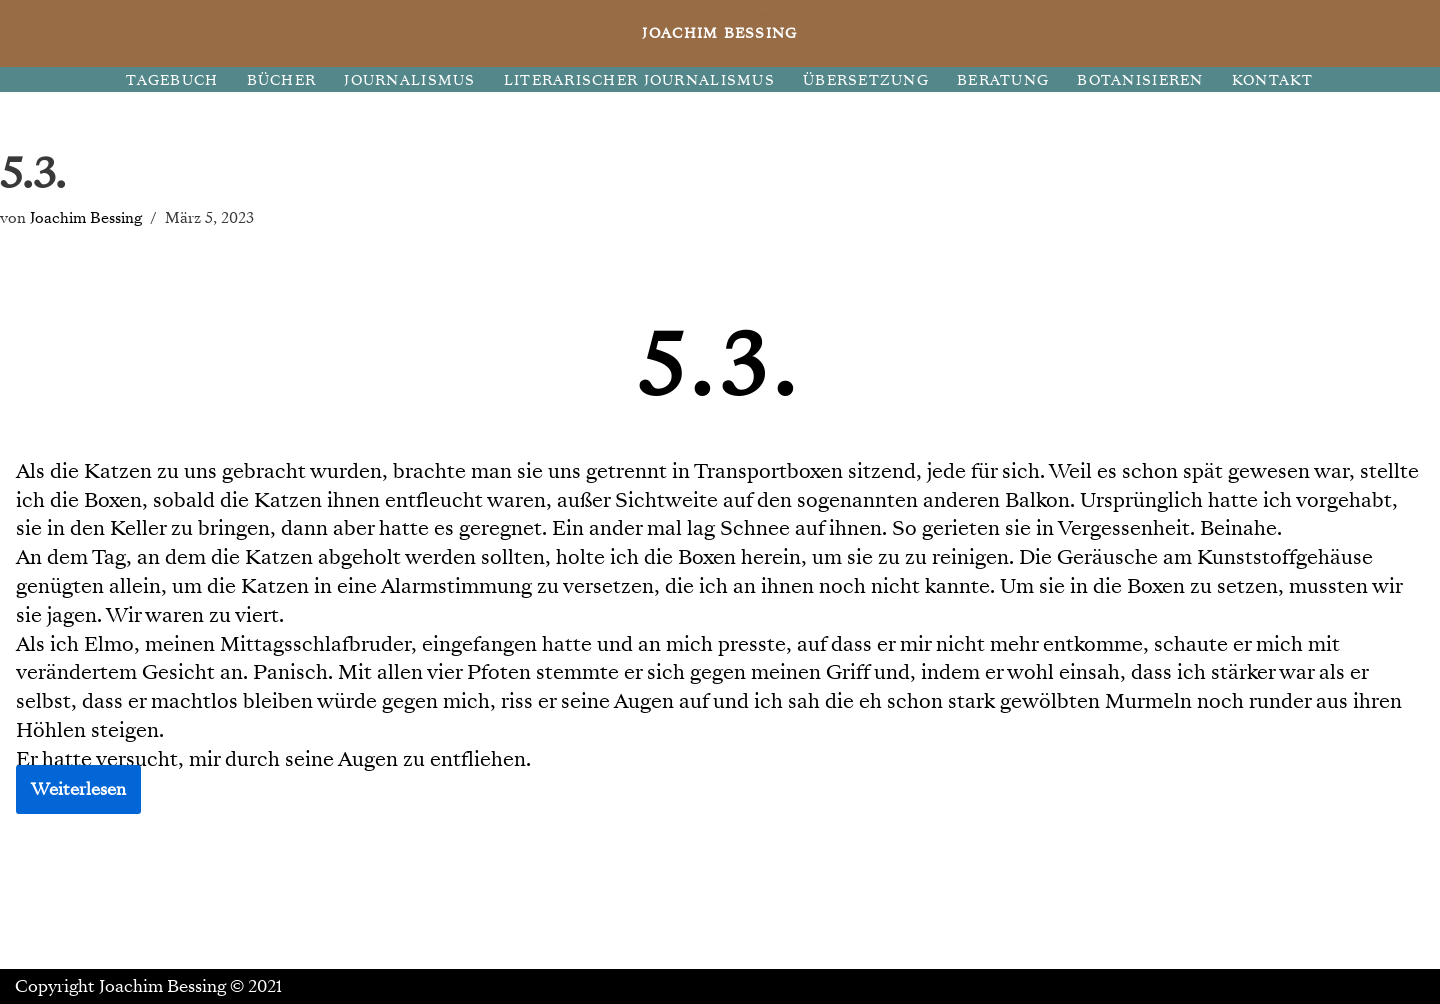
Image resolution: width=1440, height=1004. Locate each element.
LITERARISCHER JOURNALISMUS (639, 80)
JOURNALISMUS (409, 80)
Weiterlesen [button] (78, 789)
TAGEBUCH (172, 80)
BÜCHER (282, 80)
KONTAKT (1273, 80)
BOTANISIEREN (1140, 80)
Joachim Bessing (86, 217)
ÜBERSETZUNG (866, 80)
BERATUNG (1003, 80)
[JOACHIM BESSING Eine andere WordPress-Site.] (720, 33)
